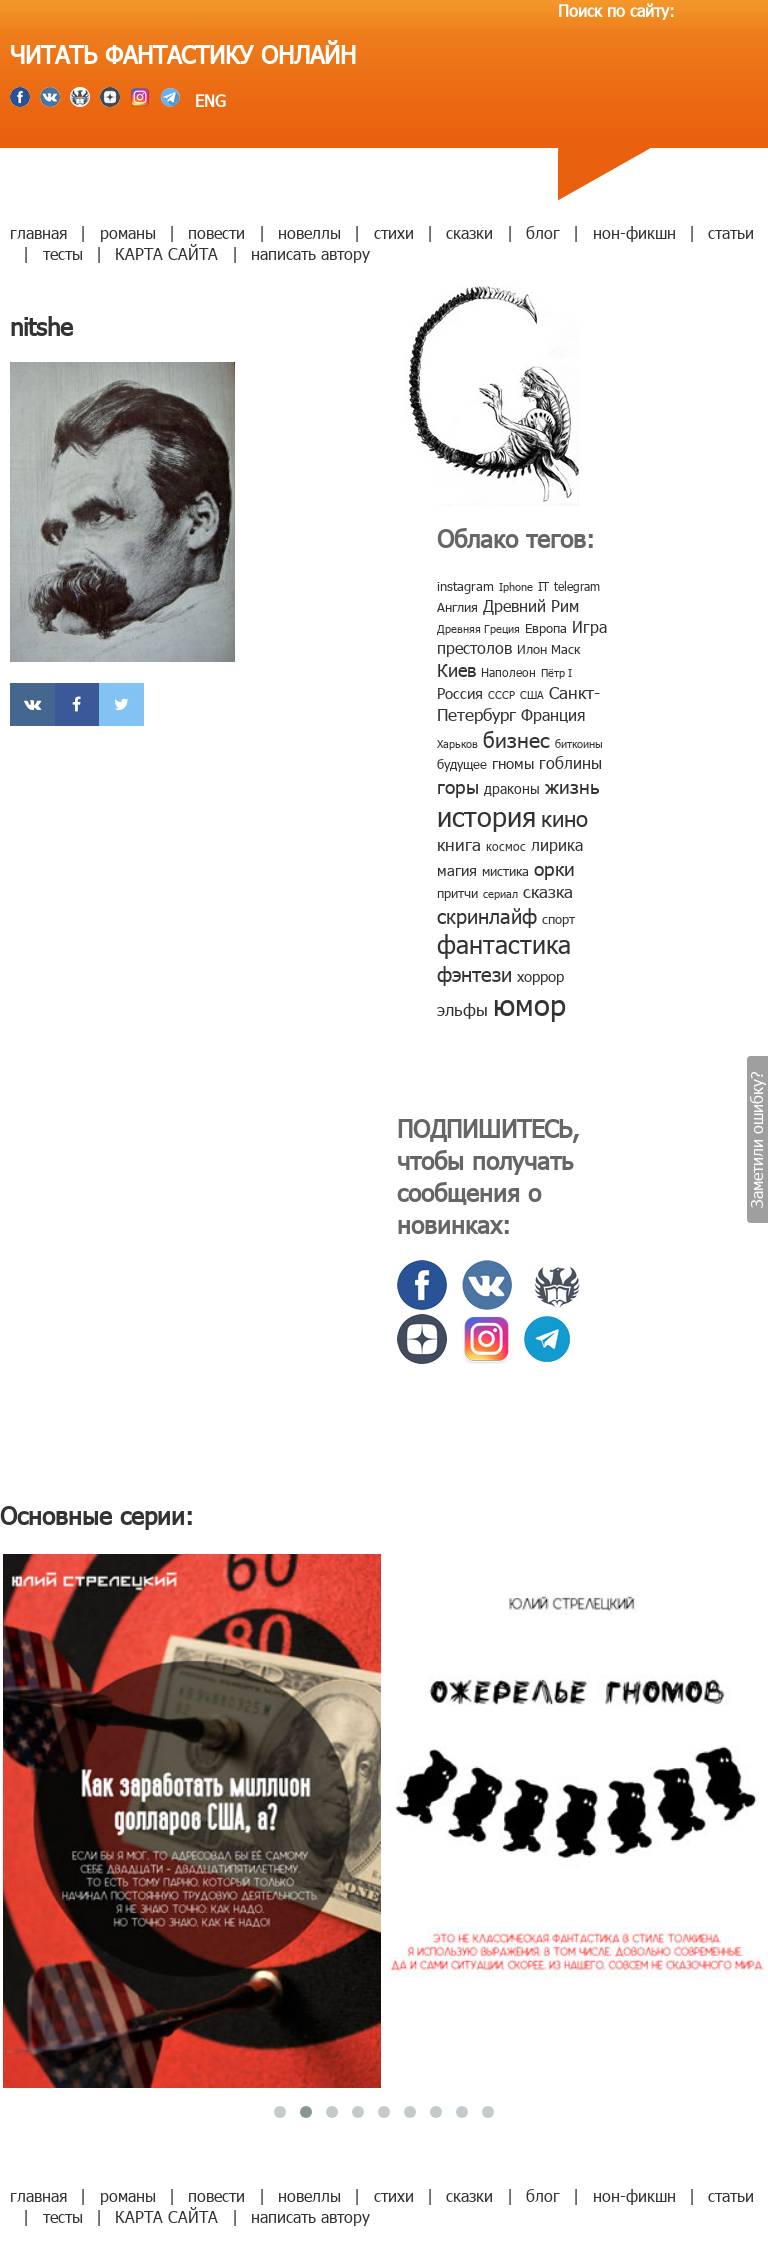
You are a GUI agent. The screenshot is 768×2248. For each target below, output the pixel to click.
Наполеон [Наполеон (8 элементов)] (508, 672)
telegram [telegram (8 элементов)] (577, 586)
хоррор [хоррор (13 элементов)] (540, 976)
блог (543, 232)
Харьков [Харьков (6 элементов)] (457, 743)
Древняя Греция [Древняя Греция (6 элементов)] (478, 628)
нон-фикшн (634, 232)
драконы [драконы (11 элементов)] (512, 788)
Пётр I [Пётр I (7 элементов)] (556, 672)
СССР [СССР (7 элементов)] (501, 694)
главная (38, 232)
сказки (469, 232)
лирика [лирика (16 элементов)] (557, 844)
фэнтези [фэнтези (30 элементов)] (474, 973)
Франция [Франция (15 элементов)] (553, 714)
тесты (63, 253)
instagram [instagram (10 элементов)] (465, 586)
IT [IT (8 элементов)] (543, 586)
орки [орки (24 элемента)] (554, 867)
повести (216, 232)
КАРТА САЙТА (166, 253)
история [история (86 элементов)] (486, 815)
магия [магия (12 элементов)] (457, 870)
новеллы (309, 232)
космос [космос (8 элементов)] (506, 846)
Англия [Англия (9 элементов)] (457, 607)
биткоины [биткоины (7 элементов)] (579, 743)
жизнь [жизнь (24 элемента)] (572, 785)
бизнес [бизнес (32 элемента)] (516, 738)
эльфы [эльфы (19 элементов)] (462, 1009)
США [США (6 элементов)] (532, 694)
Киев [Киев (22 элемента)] (456, 669)
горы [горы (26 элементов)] (458, 785)
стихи (394, 232)
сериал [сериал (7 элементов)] (500, 893)
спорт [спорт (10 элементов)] (558, 919)
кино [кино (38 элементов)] (564, 817)
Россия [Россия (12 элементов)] (460, 693)
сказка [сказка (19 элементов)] (548, 891)
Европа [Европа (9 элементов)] (546, 628)
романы (128, 232)
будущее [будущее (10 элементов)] (462, 764)
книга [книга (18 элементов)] (459, 844)
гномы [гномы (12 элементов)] (513, 763)
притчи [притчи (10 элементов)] (457, 893)
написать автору (310, 253)
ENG (208, 100)
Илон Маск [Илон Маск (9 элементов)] (548, 649)
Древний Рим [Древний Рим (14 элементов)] (531, 605)
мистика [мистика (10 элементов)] (505, 871)
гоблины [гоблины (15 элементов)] (570, 762)
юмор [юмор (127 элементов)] (529, 1004)
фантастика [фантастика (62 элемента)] (504, 944)
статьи (731, 232)
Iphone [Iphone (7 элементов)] (516, 586)
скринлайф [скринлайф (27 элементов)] (487, 915)
